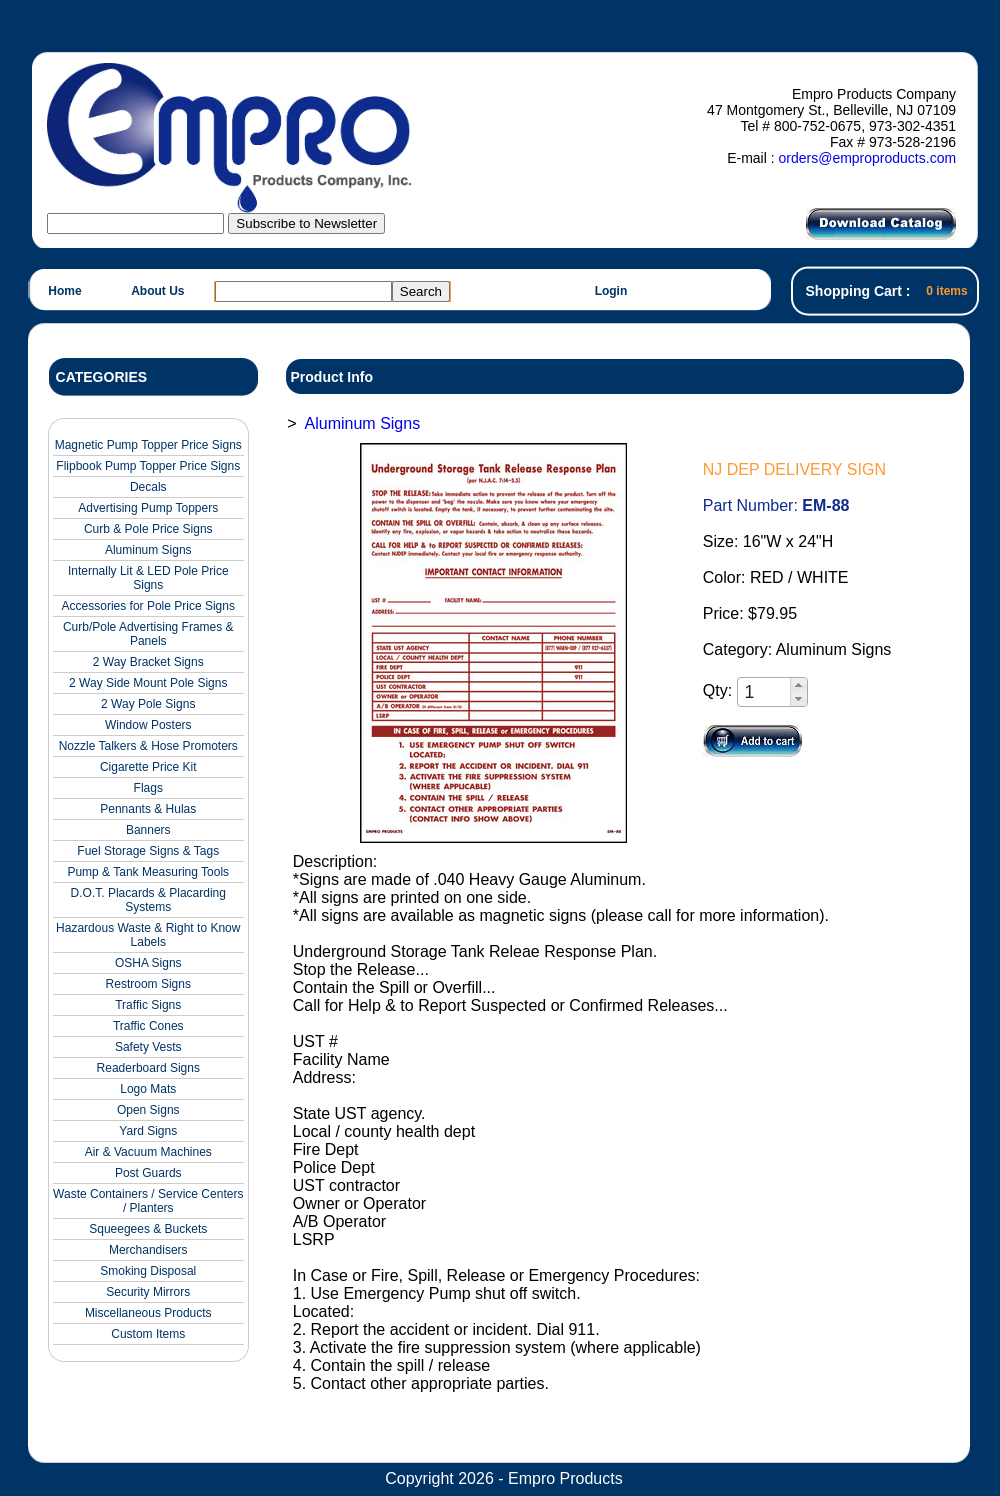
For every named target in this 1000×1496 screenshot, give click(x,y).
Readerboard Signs (148, 1068)
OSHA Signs (148, 963)
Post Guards (148, 1173)
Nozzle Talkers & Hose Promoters (148, 746)
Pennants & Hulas (148, 809)
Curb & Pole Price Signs (148, 529)
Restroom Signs (148, 984)
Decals (148, 487)
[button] (798, 685)
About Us (157, 291)
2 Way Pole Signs (148, 704)
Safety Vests (148, 1047)
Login (611, 291)
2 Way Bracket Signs (148, 662)
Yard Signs (148, 1131)
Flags (148, 788)
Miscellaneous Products (148, 1313)
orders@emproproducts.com (867, 158)
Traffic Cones (148, 1026)
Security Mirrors (148, 1292)
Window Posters (148, 725)
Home (64, 291)
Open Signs (148, 1110)
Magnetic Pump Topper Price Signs (148, 445)
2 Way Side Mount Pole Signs (148, 683)
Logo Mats (148, 1089)
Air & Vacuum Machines (148, 1152)
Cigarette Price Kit (148, 767)
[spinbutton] (765, 692)
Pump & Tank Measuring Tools (148, 872)
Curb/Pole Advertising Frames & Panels (148, 634)
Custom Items (148, 1334)
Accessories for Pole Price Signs (148, 606)
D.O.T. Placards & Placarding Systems (148, 900)
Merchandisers (148, 1250)
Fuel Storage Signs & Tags (148, 851)
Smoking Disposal (148, 1271)
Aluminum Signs (148, 550)
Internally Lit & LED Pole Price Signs (148, 578)
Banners (148, 830)
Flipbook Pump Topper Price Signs (148, 466)
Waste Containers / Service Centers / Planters (148, 1201)
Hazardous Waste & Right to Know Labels (148, 935)
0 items (946, 291)
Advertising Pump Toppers (148, 508)
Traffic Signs (148, 1005)
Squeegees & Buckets (148, 1229)
